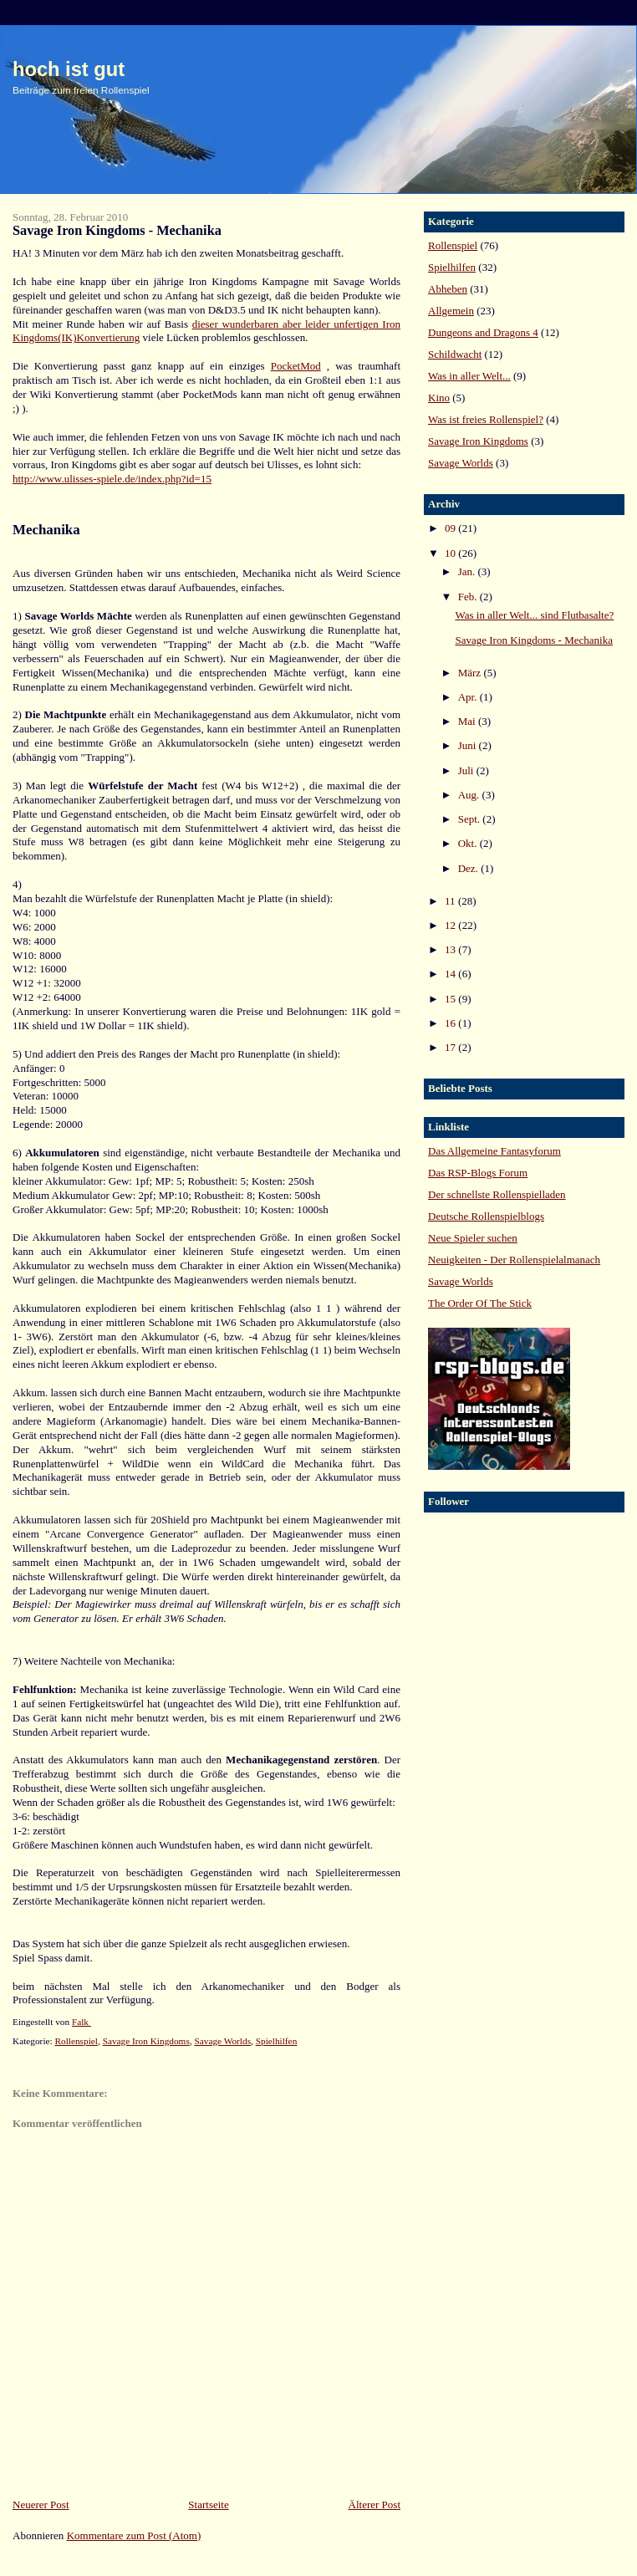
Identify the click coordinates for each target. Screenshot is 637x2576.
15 (451, 998)
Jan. (468, 571)
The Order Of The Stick (480, 1303)
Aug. (470, 794)
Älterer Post (374, 2504)
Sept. (470, 819)
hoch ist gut (69, 69)
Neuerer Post (41, 2504)
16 (451, 1023)
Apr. (469, 697)
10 (451, 553)
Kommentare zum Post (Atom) (134, 2535)
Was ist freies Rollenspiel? (485, 419)
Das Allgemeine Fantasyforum (494, 1151)
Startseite (208, 2504)
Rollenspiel (76, 2041)
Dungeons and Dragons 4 (483, 332)
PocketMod (296, 366)
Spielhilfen (277, 2041)
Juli (467, 770)
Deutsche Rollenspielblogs (486, 1216)
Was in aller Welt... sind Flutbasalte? (534, 615)
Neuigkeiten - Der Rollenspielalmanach (514, 1259)
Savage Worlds (222, 2041)
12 (451, 925)
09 (451, 528)
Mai (468, 721)
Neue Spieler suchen (472, 1238)
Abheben (447, 289)
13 (451, 949)
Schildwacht (455, 354)
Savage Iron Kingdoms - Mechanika (533, 640)
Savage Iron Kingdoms (146, 2041)
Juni (468, 745)
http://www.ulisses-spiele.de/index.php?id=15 (112, 478)
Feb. (469, 596)
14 (451, 973)
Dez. (469, 868)
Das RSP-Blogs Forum (477, 1172)
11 (451, 901)
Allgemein (451, 310)
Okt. (469, 843)
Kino (439, 397)
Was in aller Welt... (469, 376)
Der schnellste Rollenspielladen (497, 1194)
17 (451, 1047)
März (471, 672)
